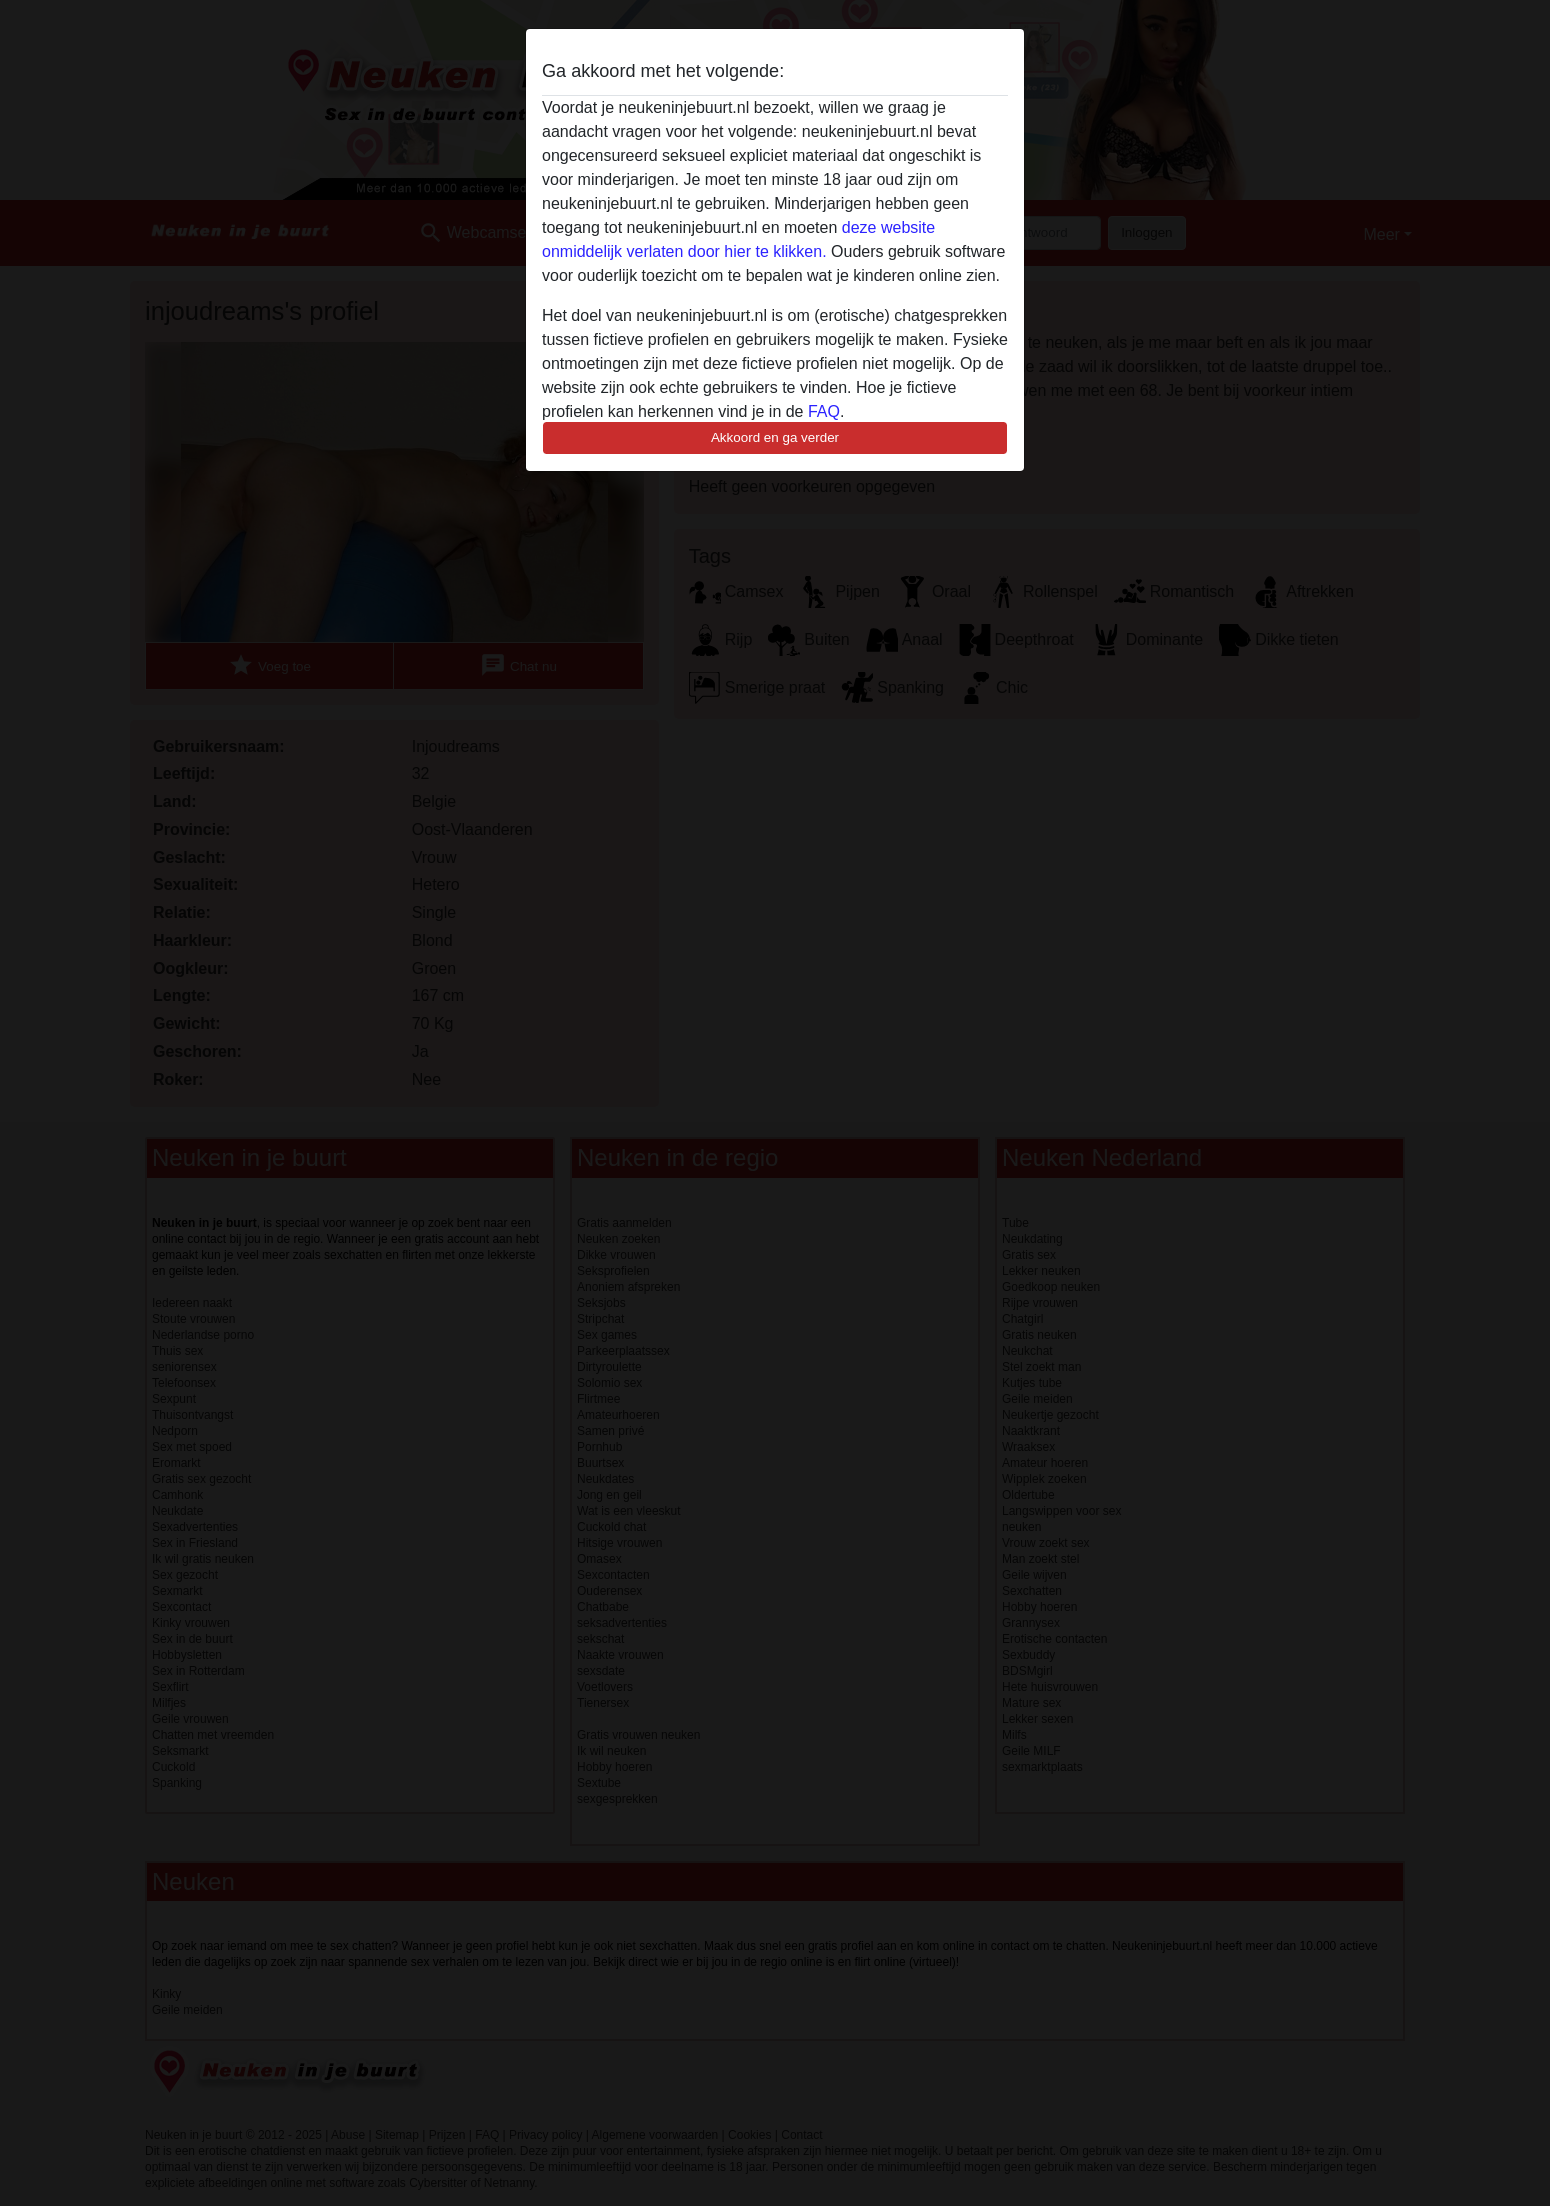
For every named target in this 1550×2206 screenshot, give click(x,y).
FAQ (824, 411)
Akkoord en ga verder (775, 437)
